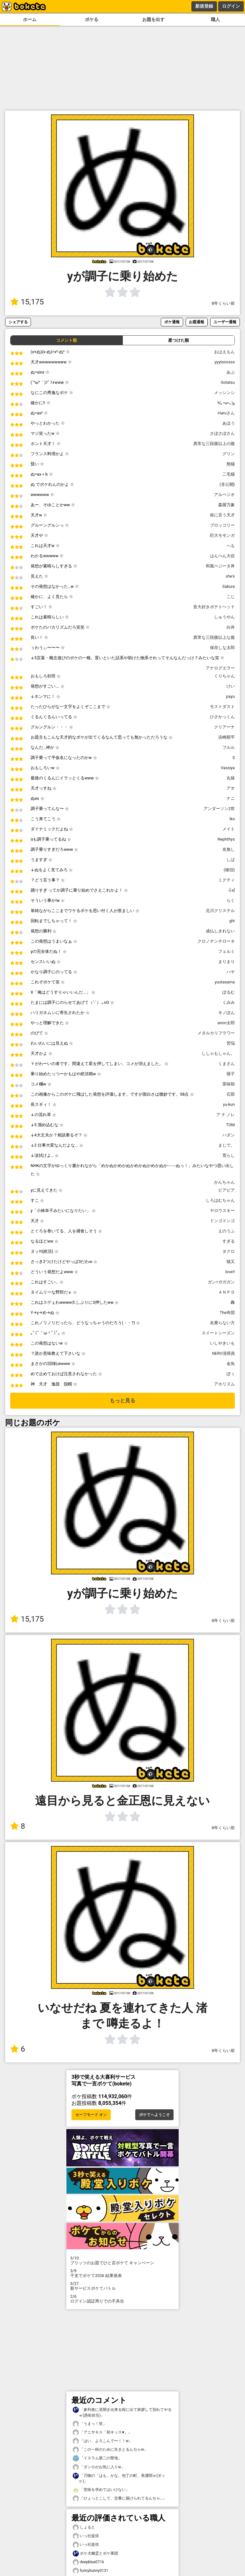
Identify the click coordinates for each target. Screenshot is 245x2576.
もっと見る (122, 1400)
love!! (230, 1271)
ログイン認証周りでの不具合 (122, 2298)
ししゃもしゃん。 (218, 1053)
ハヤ (230, 971)
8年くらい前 (223, 303)
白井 (230, 627)
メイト (228, 829)
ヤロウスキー (222, 1210)
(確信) (229, 869)
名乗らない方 (222, 1322)
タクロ (228, 1251)
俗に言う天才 (222, 515)
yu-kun (229, 1104)
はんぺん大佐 (222, 555)
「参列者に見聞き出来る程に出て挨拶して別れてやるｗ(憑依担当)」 (122, 2412)
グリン (228, 453)
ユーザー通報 (224, 322)
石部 (230, 1094)
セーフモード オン (91, 2115)
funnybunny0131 (90, 2571)
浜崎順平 (226, 737)
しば (230, 859)
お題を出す (153, 19)
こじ (230, 596)
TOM (230, 1124)
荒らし (228, 1155)
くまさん (226, 1063)
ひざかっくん (222, 716)
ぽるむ (228, 992)
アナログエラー (220, 668)
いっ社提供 (86, 2536)
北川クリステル (220, 910)
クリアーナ (224, 727)
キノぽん (226, 1012)
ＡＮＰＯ (226, 1292)
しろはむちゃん (220, 1200)
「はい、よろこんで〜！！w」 (102, 2441)
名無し (228, 849)
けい (230, 686)
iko (232, 818)
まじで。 (226, 1145)
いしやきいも (222, 1343)
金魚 (230, 1363)
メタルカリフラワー (216, 1033)
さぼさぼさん (222, 433)
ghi (232, 920)
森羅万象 (226, 504)
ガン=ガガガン (221, 1282)
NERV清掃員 (223, 1353)
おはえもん (224, 351)
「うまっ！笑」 (90, 2424)
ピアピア (226, 1190)
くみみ (228, 1002)
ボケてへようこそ (154, 2115)
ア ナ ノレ (225, 1114)
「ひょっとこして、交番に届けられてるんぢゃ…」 (120, 2498)
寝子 (230, 1073)
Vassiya (228, 767)
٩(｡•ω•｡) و (226, 402)
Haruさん (226, 413)
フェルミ (226, 951)
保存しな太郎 (222, 647)
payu (230, 696)
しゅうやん (224, 617)
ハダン (228, 1135)
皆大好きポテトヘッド (214, 606)
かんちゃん (224, 1182)
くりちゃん (224, 676)
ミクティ (226, 880)
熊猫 (230, 464)
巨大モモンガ (222, 535)
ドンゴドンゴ (222, 1220)
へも (230, 545)
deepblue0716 (88, 2562)
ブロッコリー (222, 525)
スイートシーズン (218, 1333)
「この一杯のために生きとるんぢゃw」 (110, 2450)
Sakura (228, 586)
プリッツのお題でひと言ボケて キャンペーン (122, 2260)
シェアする (18, 322)
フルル (228, 747)
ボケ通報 (172, 322)
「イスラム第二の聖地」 (97, 2458)
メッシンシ (224, 392)
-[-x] (231, 890)
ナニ (230, 798)
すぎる (228, 1241)
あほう (228, 423)
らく (230, 900)
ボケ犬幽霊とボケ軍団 (95, 2553)
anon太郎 (226, 1022)
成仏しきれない (220, 931)
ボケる (91, 19)
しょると (84, 2527)
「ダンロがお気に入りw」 (99, 2467)
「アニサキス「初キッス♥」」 (102, 2432)
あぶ (230, 372)
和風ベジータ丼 (220, 566)
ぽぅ (230, 1373)
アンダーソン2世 (219, 808)
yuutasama (225, 982)
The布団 (227, 1312)
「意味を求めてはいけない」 (101, 2490)
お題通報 (196, 322)
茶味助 (228, 1084)
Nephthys (226, 839)
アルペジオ (224, 494)
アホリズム (224, 1384)
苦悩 (230, 1043)
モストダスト (222, 706)
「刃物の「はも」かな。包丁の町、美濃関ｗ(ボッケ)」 (119, 2478)
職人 (215, 19)
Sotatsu (228, 382)
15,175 (27, 301)
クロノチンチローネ (216, 941)
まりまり (226, 961)
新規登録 (204, 6)
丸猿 (230, 778)
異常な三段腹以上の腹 (214, 443)
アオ (230, 788)
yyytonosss (224, 362)
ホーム (29, 19)
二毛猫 (228, 474)
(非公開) (227, 484)
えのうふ (226, 1231)
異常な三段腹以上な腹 (214, 637)
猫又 (230, 1261)
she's (230, 576)
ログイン (231, 6)
